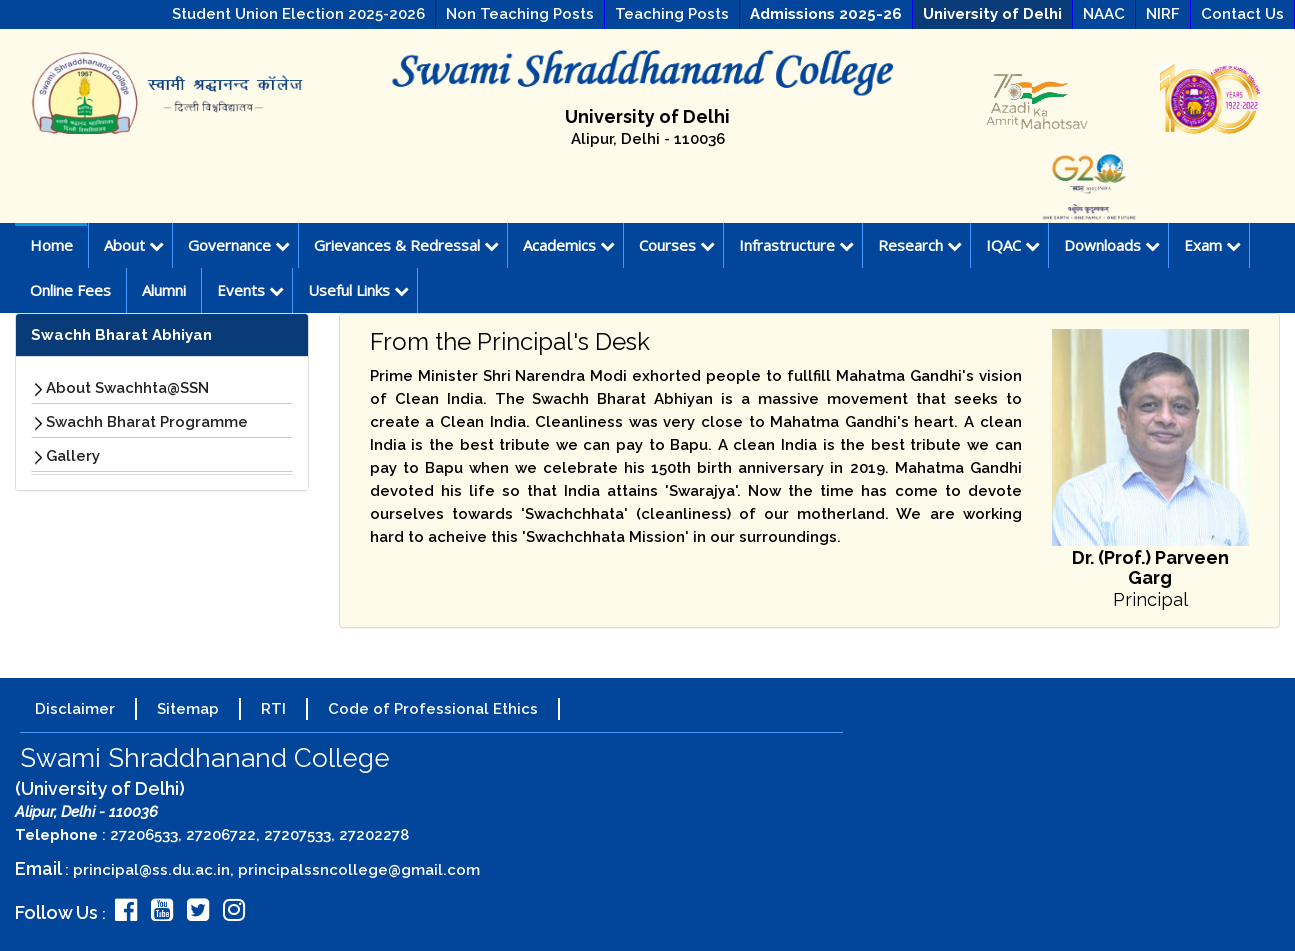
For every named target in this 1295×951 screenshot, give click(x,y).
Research (920, 245)
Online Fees (70, 290)
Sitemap (188, 709)
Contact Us (1242, 14)
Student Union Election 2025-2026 (298, 14)
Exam (1212, 245)
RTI (273, 709)
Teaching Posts (672, 14)
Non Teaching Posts (520, 14)
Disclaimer (75, 709)
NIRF (1163, 14)
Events (250, 290)
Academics (569, 245)
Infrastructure (796, 245)
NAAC (1104, 14)
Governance (239, 245)
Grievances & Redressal (406, 245)
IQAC (1013, 245)
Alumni (164, 290)
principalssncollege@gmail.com (359, 870)
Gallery (73, 456)
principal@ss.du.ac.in (151, 870)
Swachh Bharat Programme (147, 422)
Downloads (1112, 245)
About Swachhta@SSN (127, 388)
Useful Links (358, 290)
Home (51, 245)
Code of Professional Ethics (433, 709)
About (134, 245)
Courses (677, 245)
